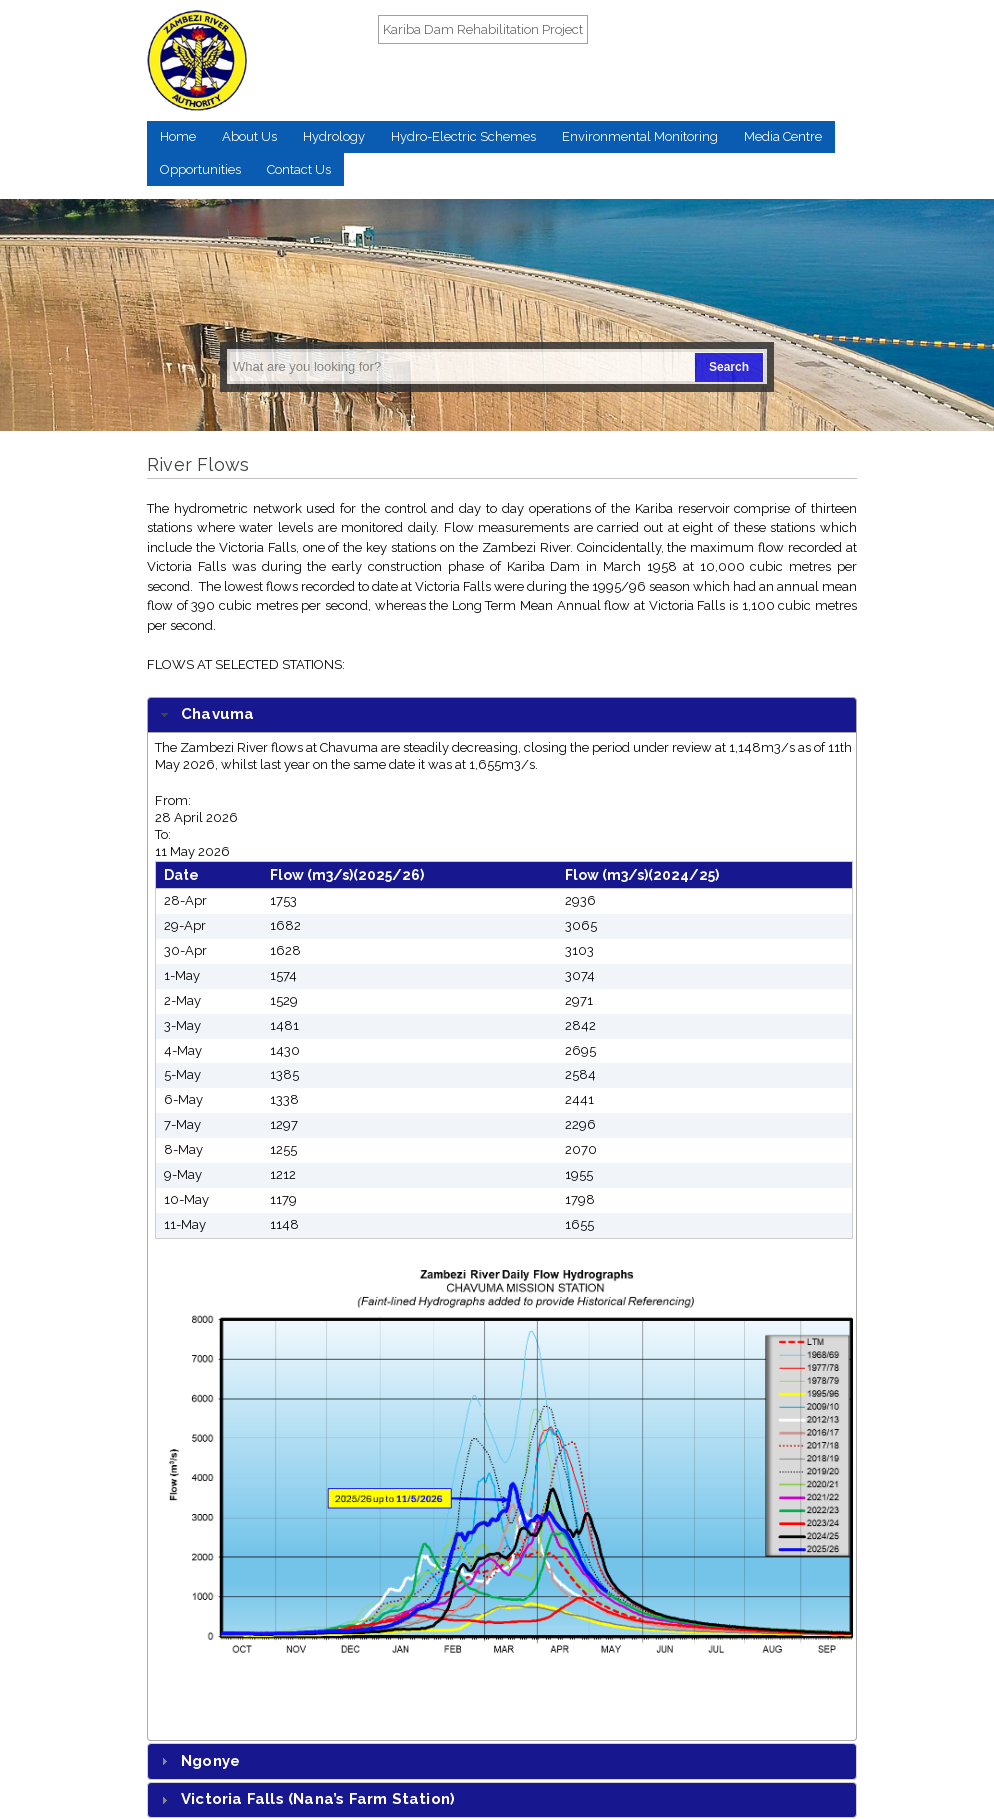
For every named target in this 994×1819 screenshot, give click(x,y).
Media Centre (783, 136)
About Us (249, 136)
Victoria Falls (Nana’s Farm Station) (318, 1799)
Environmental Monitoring (640, 136)
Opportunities (200, 169)
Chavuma (217, 714)
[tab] (502, 715)
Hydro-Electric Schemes (463, 136)
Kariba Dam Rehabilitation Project (483, 29)
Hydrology (334, 136)
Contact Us (299, 169)
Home (178, 136)
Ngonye (210, 1761)
